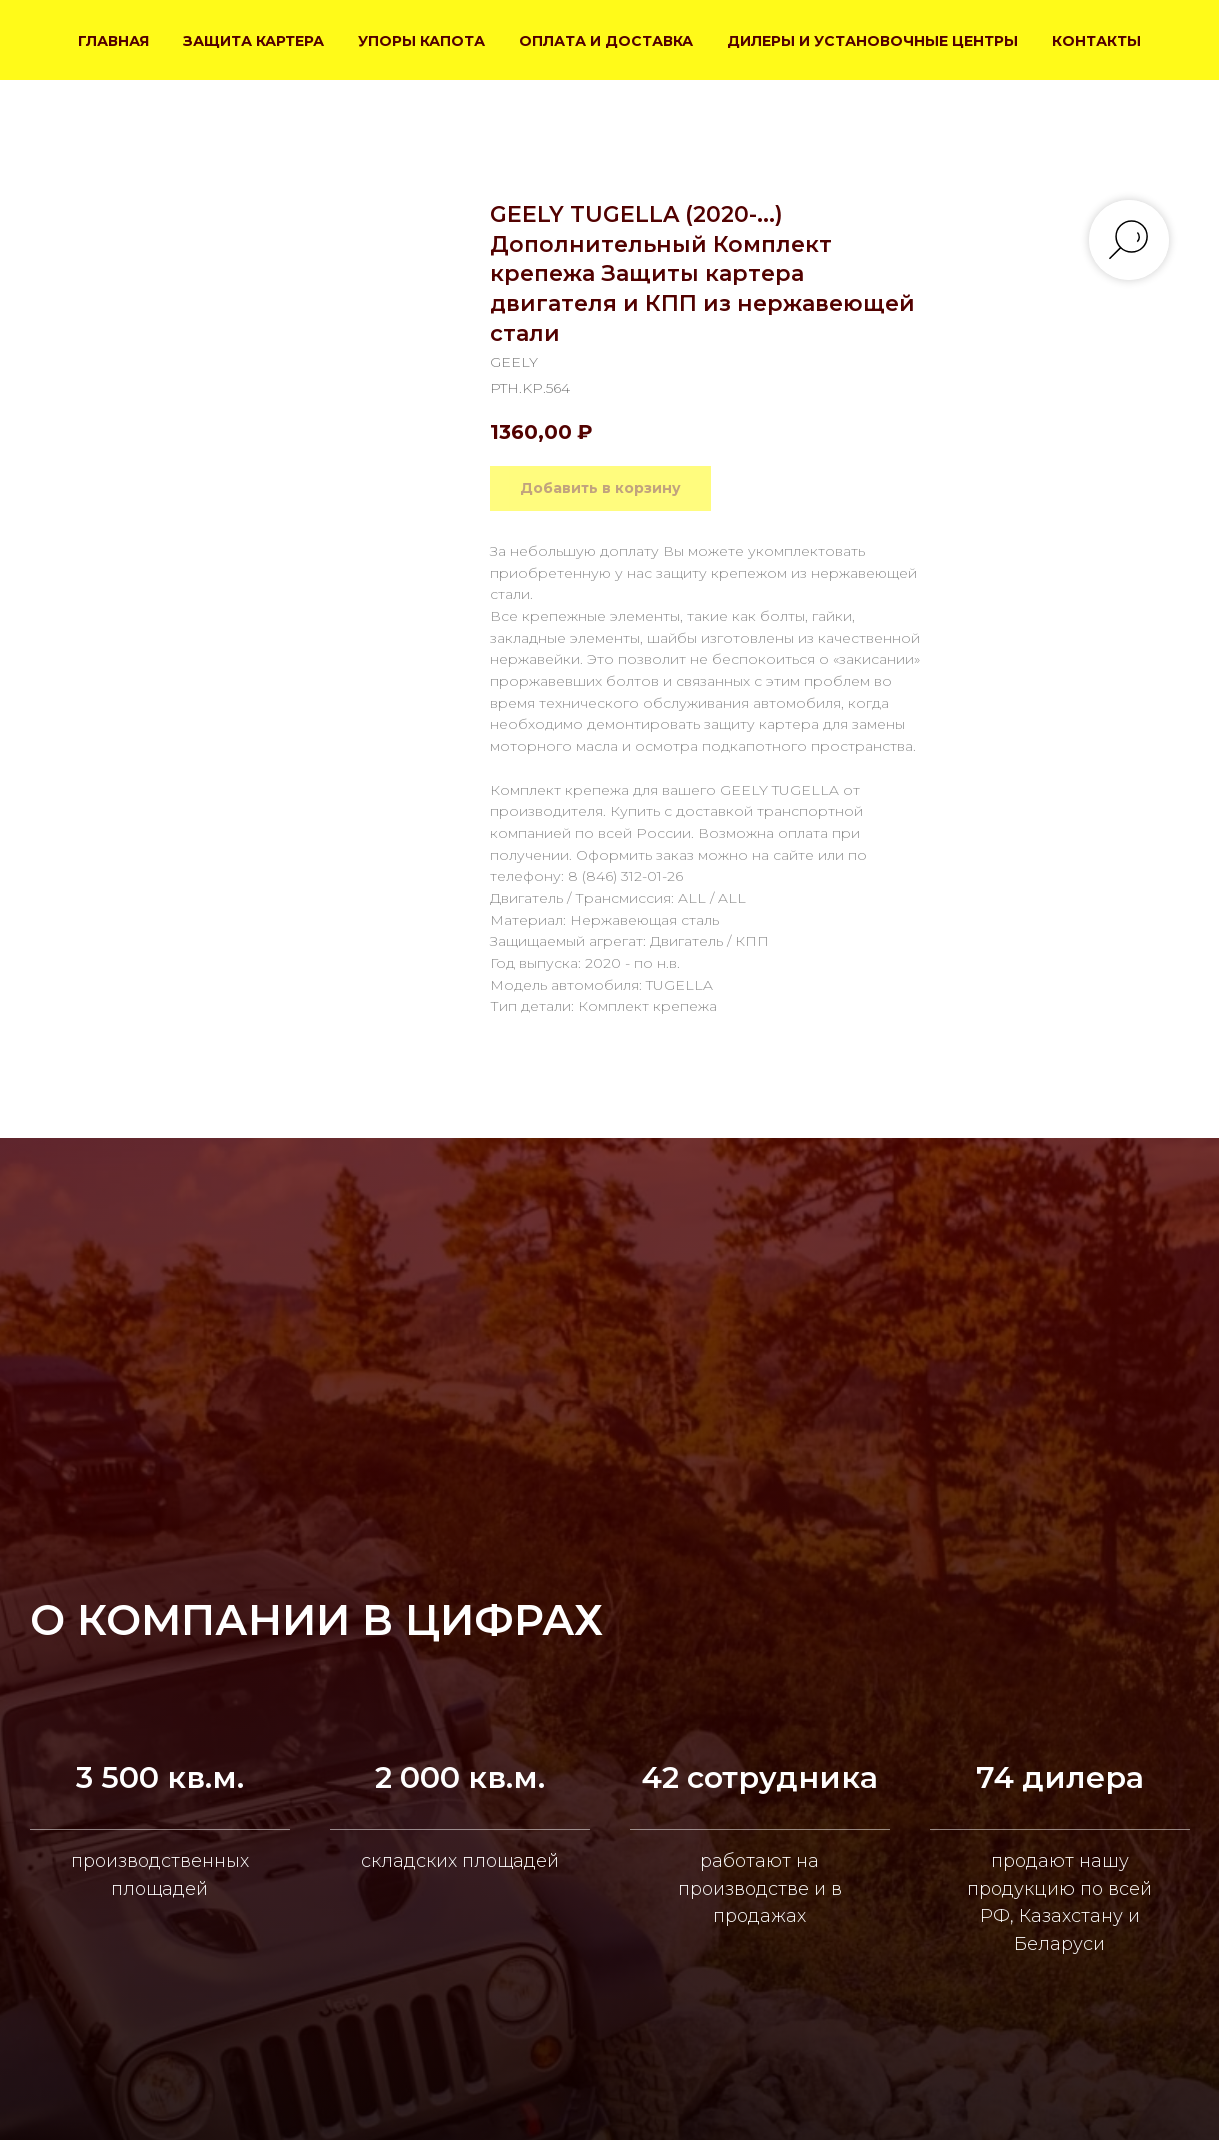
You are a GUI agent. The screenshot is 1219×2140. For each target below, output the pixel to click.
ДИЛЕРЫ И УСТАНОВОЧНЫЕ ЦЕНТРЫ (872, 41)
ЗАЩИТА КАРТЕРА (253, 41)
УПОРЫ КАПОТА (421, 41)
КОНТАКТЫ (1096, 41)
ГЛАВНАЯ (113, 41)
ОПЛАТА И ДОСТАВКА (606, 41)
